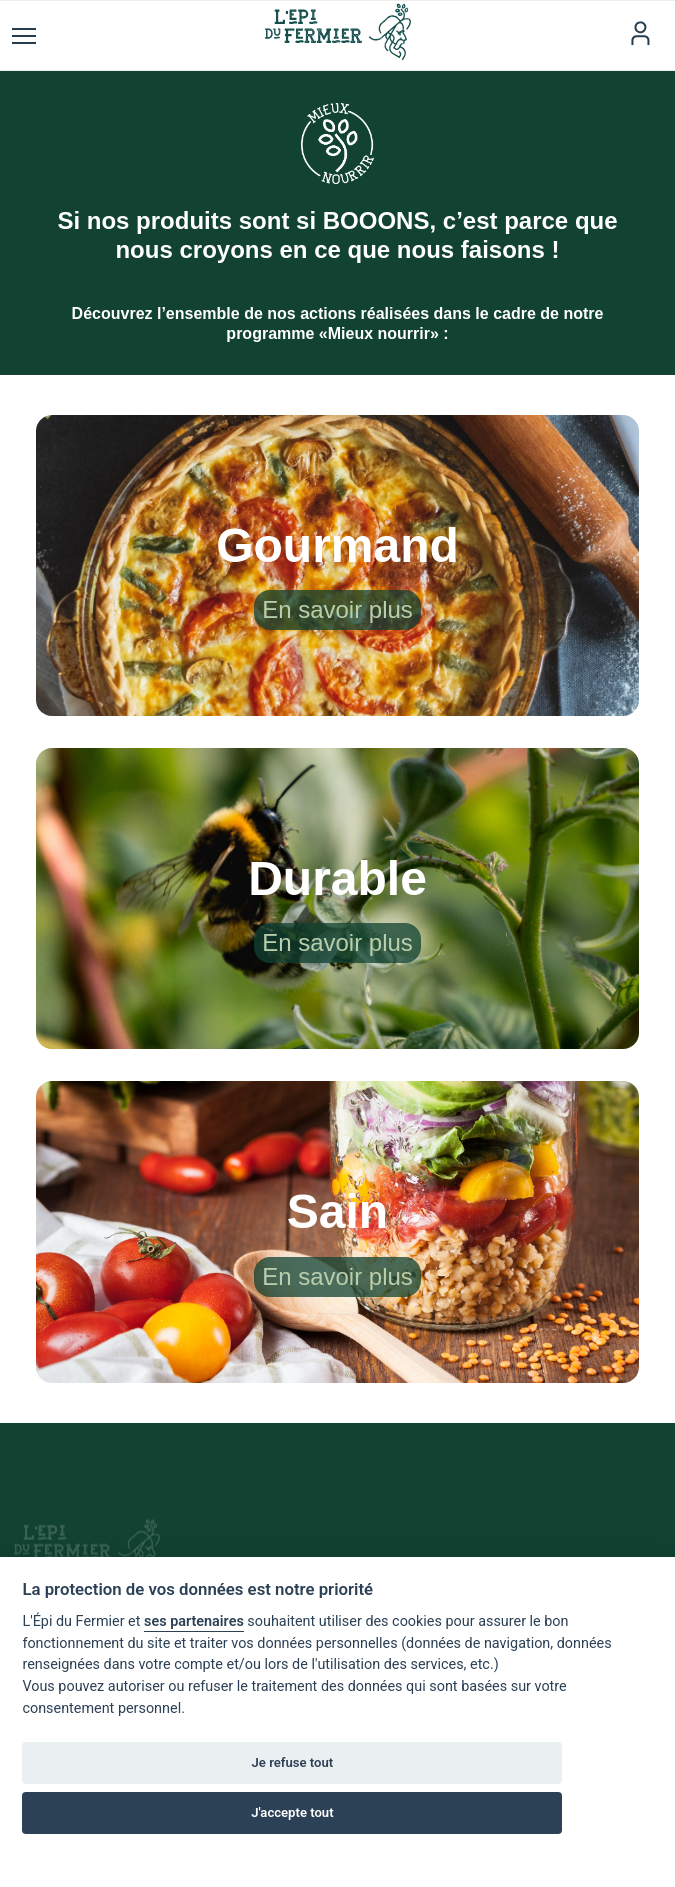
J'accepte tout (292, 1812)
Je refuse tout (293, 1762)
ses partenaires (194, 1621)
